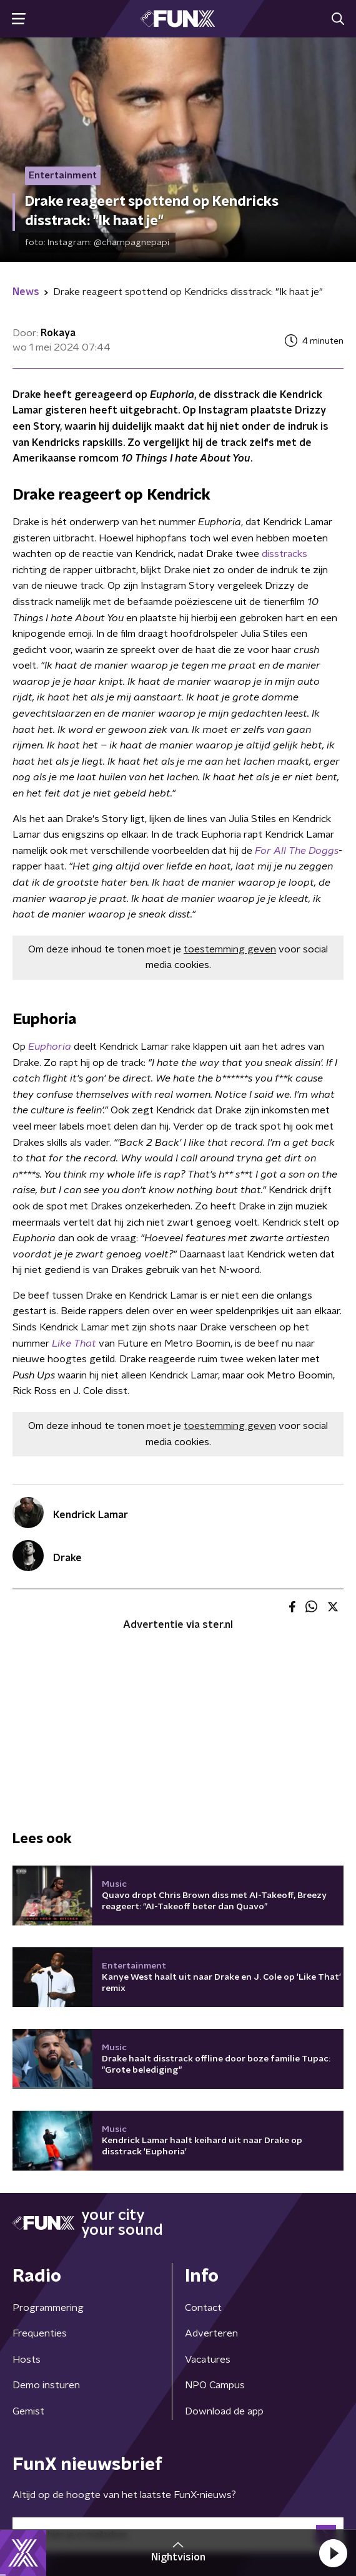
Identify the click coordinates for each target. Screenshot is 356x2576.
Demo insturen (46, 2385)
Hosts (26, 2360)
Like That (74, 1344)
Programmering (48, 2308)
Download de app (224, 2411)
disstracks (284, 554)
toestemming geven (230, 949)
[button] (333, 2553)
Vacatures (207, 2360)
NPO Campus (215, 2385)
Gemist (28, 2411)
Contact (203, 2308)
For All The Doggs (295, 851)
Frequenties (39, 2333)
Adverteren (211, 2333)
